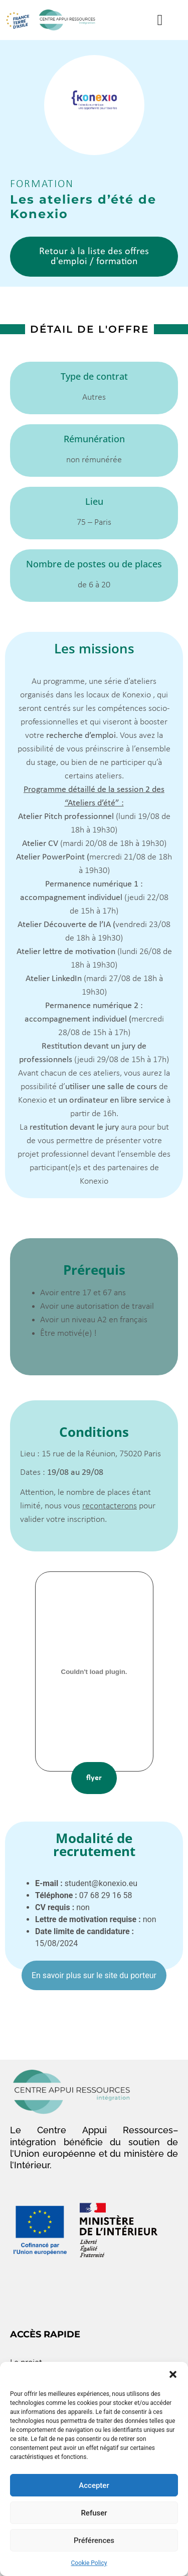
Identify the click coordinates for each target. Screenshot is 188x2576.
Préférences (94, 2540)
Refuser (94, 2512)
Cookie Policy (89, 2562)
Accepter (94, 2485)
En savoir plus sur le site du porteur (94, 1975)
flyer (94, 1778)
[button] (173, 2374)
